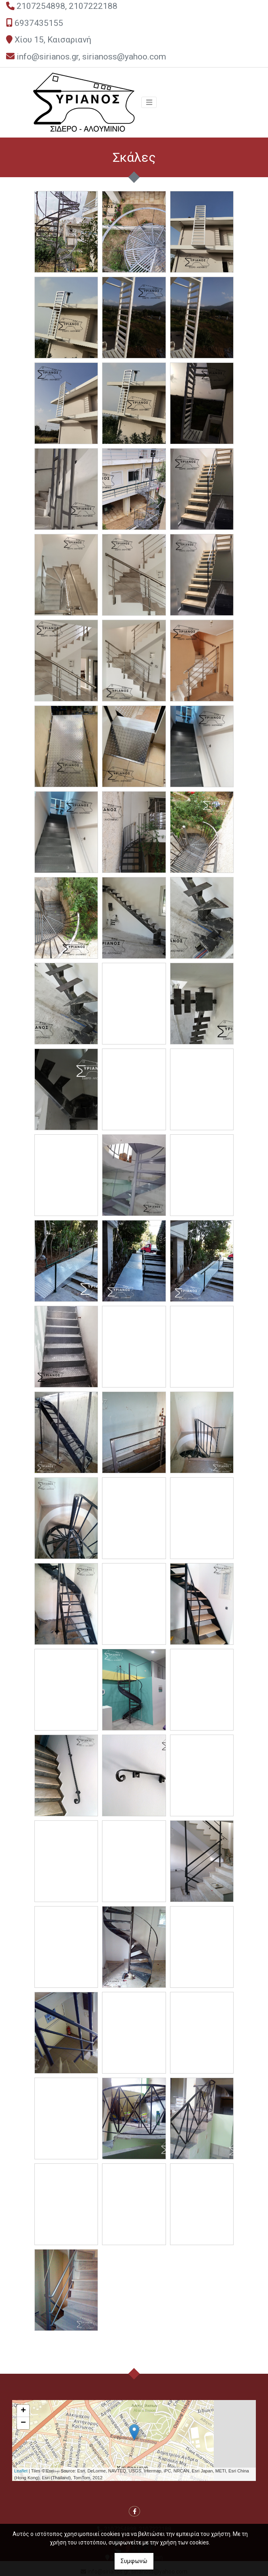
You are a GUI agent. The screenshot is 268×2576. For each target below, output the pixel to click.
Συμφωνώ (134, 2561)
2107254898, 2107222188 (67, 6)
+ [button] (23, 2411)
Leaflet (21, 2470)
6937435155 (39, 23)
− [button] (23, 2423)
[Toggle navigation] (149, 102)
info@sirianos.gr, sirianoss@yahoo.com (91, 56)
